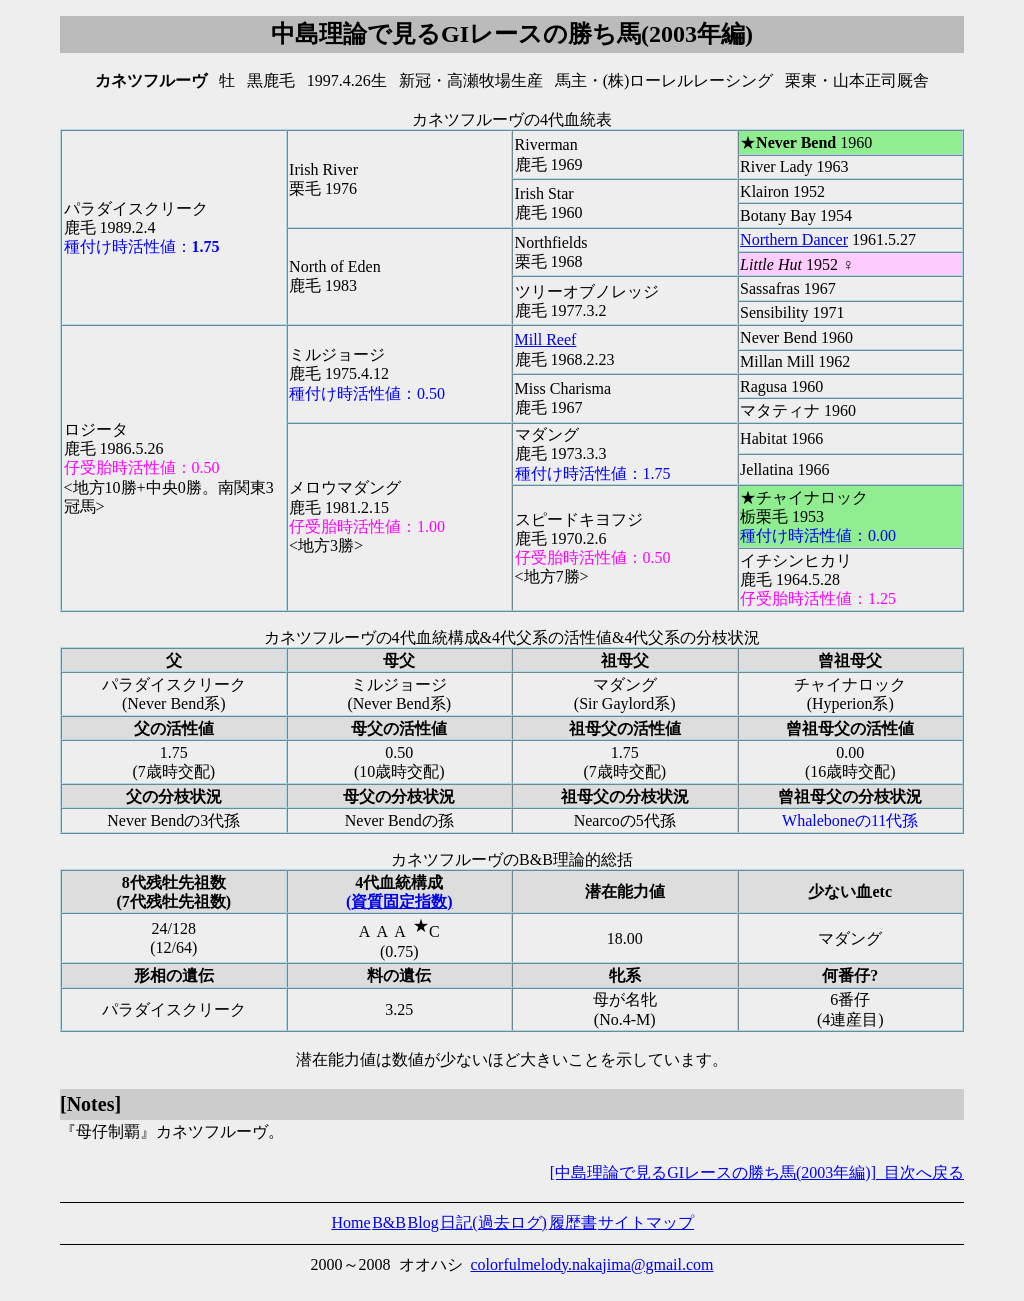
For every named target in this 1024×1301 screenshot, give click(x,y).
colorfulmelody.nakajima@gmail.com (592, 1264)
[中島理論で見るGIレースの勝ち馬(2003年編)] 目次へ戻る (757, 1172)
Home (350, 1222)
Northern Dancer (794, 239)
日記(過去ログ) (493, 1222)
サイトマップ (646, 1222)
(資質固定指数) (399, 901)
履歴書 (573, 1222)
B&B (389, 1222)
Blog (423, 1222)
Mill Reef (546, 339)
